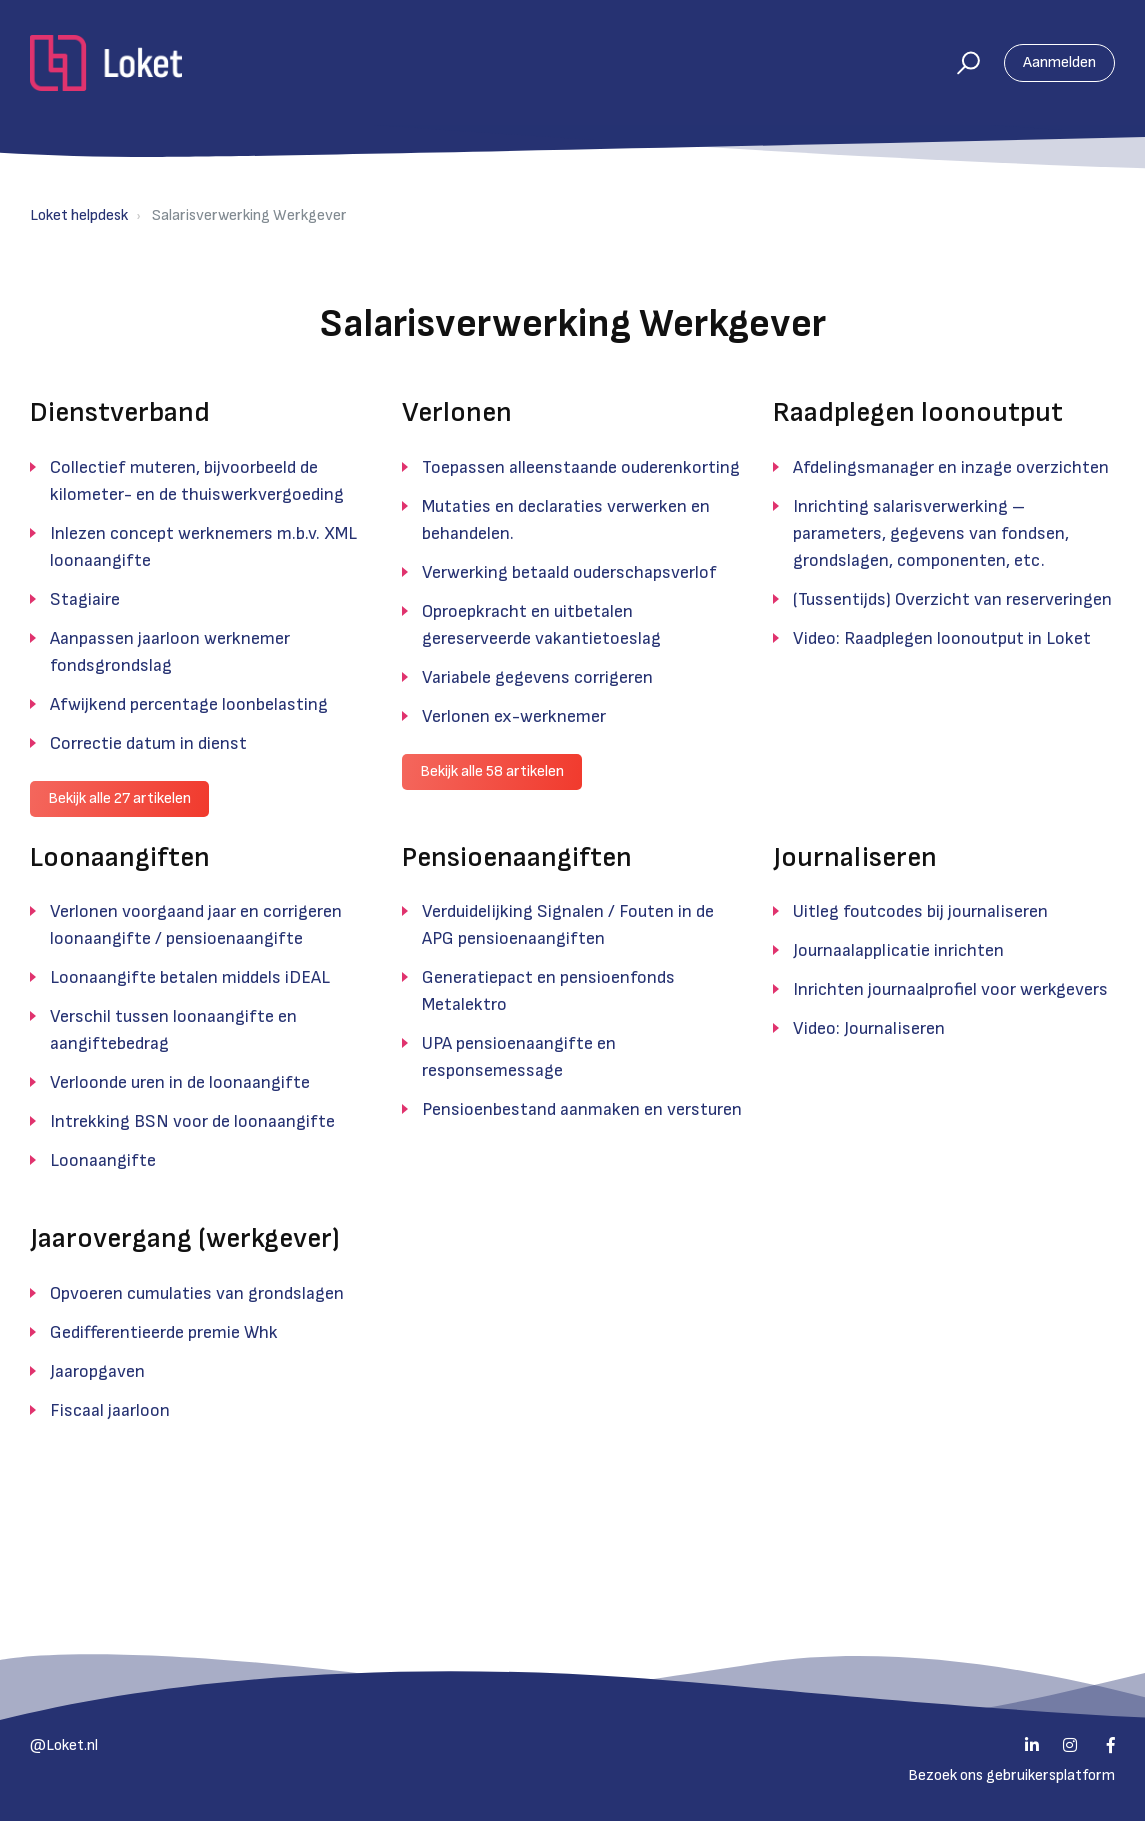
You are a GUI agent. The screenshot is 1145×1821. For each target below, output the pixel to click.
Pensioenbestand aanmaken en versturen (582, 1109)
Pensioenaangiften (517, 857)
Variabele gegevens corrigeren (537, 677)
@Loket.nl (64, 1745)
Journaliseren (855, 857)
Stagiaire (85, 599)
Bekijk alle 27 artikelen (119, 798)
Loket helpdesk (79, 215)
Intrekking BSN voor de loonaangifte (192, 1121)
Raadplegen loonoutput (918, 412)
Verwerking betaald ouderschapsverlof (569, 572)
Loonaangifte (103, 1160)
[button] (959, 63)
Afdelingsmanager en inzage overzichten (951, 467)
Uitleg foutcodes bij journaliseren (920, 911)
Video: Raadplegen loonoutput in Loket (942, 638)
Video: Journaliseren (869, 1028)
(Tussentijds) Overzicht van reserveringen (952, 599)
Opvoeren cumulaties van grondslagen (197, 1293)
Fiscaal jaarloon (110, 1410)
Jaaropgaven (97, 1371)
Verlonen (457, 412)
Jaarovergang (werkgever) (185, 1238)
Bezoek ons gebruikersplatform (1011, 1775)
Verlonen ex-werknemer (514, 716)
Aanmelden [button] (1059, 62)
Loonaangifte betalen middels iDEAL (190, 977)
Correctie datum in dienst (148, 743)
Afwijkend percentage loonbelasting (189, 704)
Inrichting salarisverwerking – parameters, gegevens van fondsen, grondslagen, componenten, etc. (931, 533)
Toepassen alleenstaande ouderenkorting (581, 467)
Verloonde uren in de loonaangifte (180, 1082)
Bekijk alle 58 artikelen (492, 771)
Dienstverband (120, 412)
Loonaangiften (120, 857)
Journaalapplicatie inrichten (898, 950)
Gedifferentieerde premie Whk (164, 1332)
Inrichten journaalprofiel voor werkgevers (950, 989)
